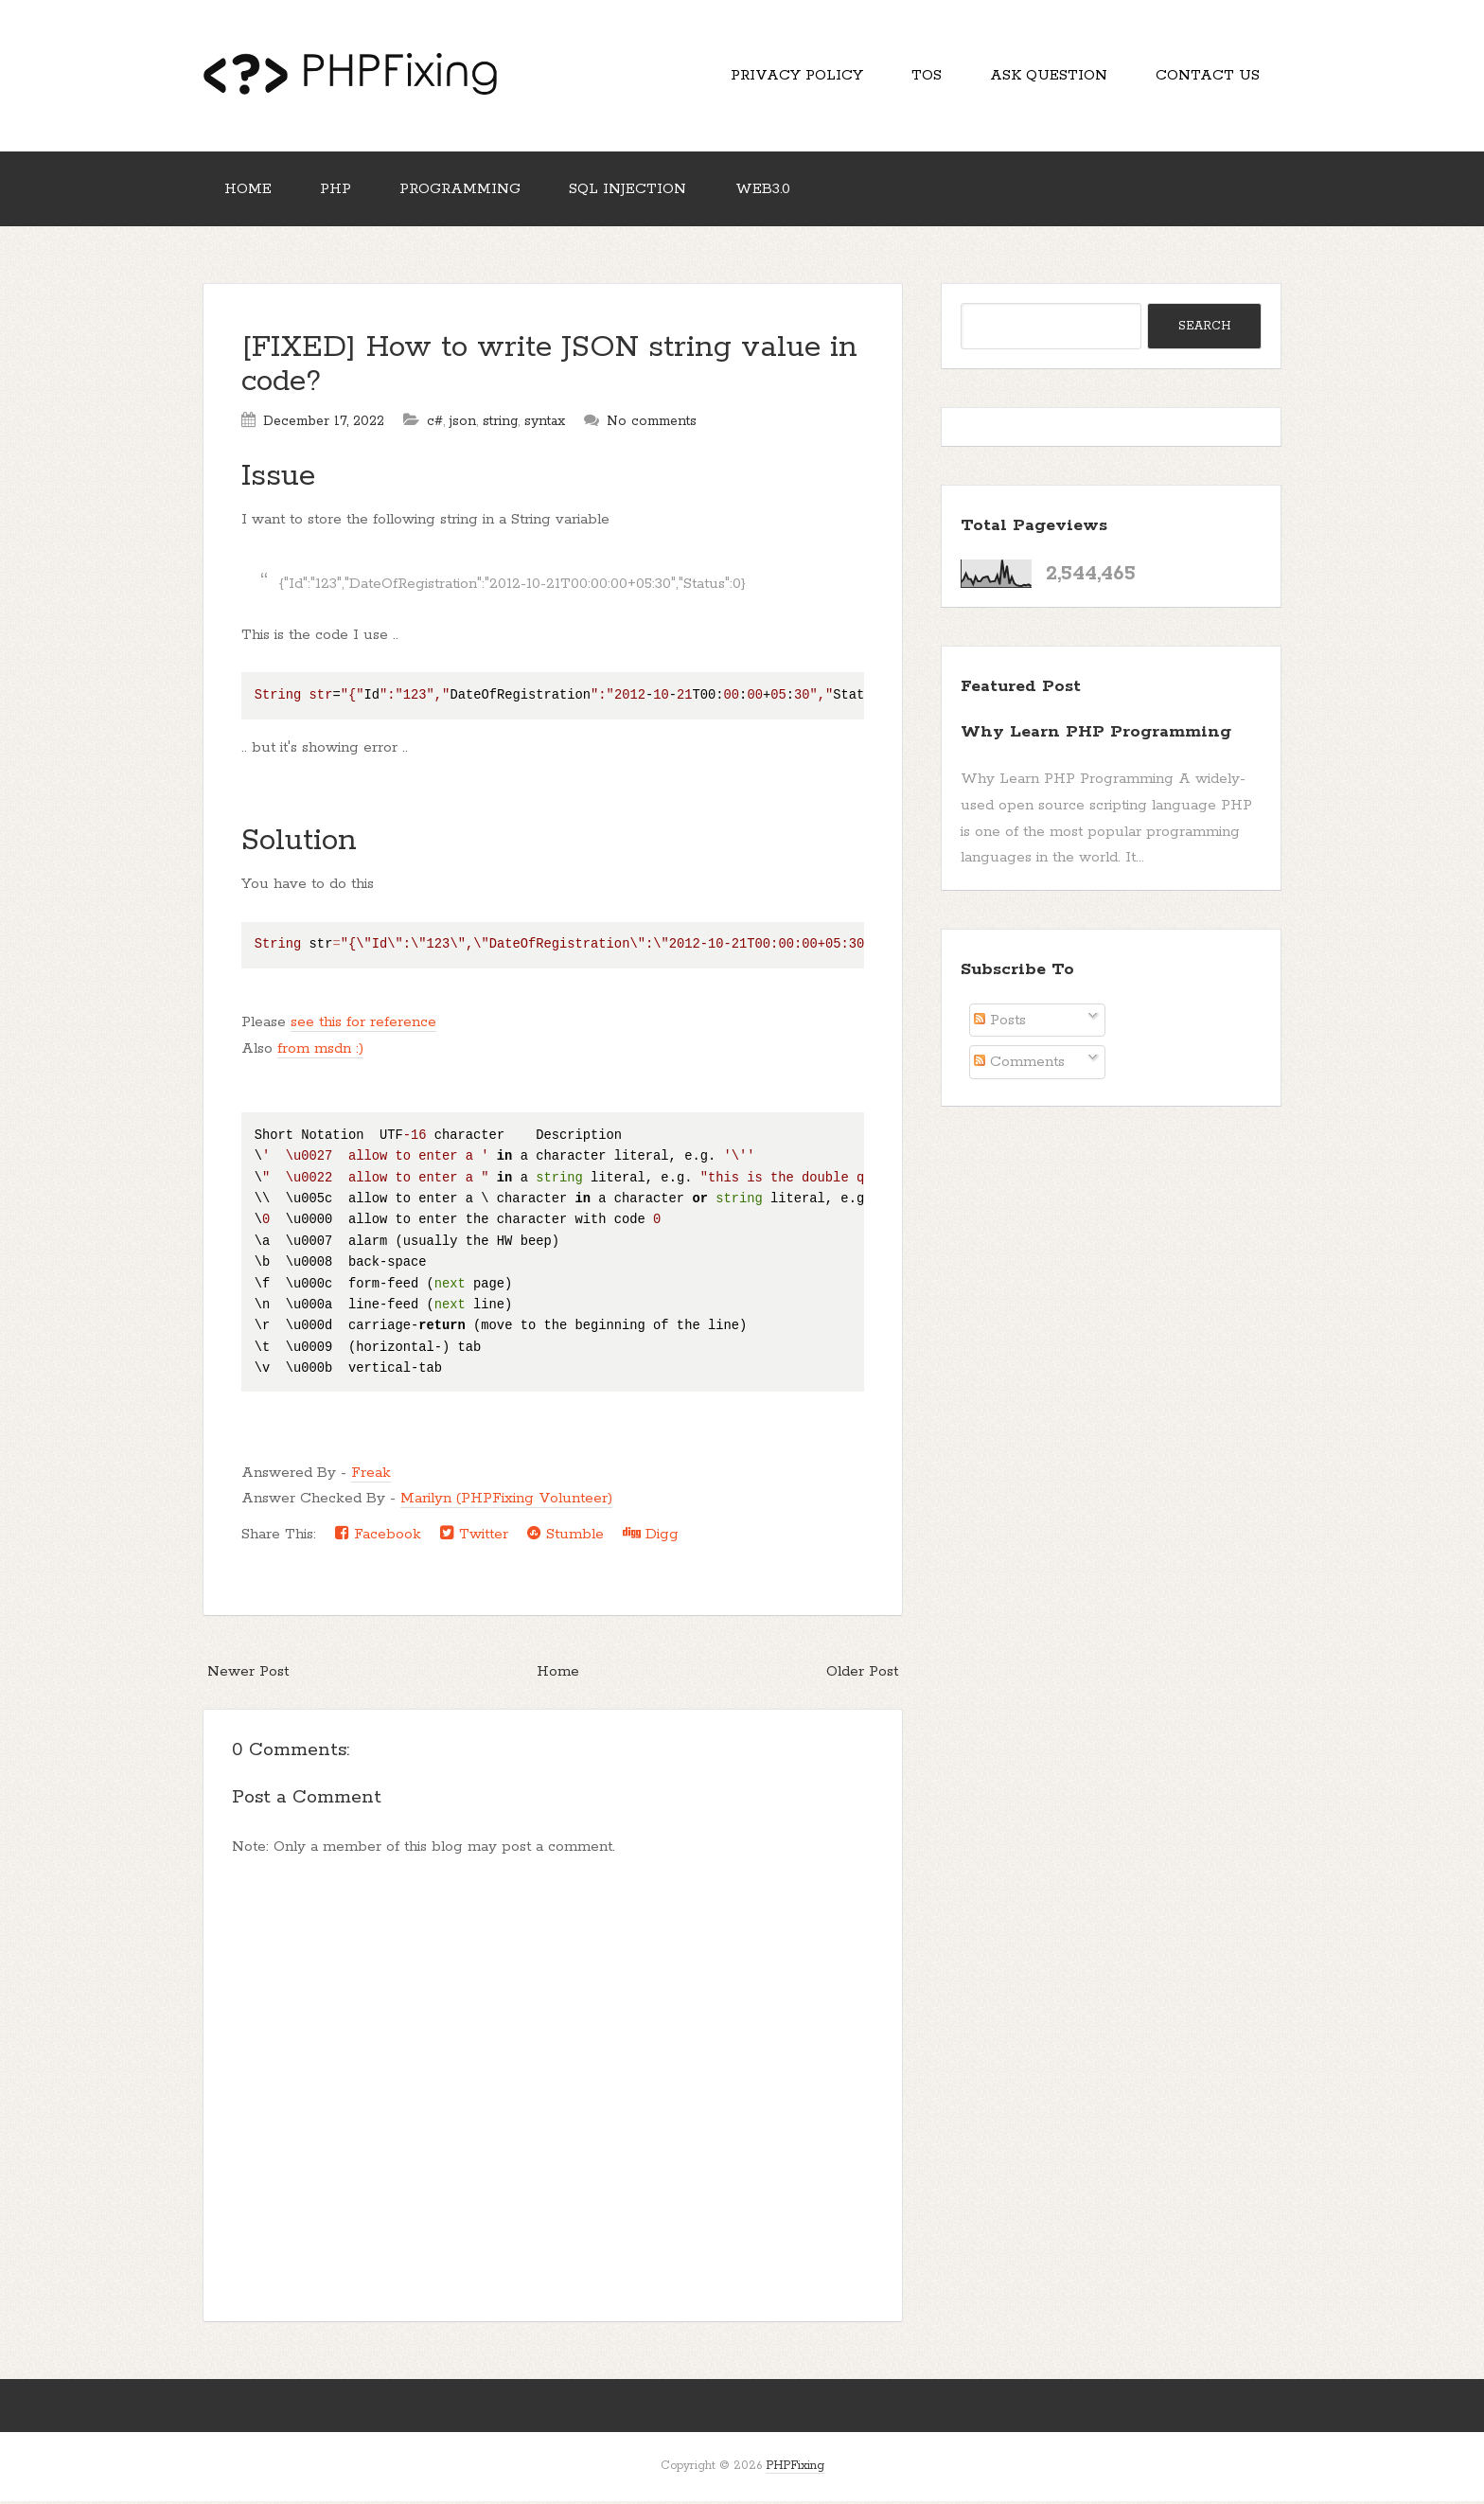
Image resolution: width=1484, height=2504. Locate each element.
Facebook (378, 1537)
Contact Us (1207, 76)
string (500, 425)
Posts (1000, 1024)
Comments (1019, 1065)
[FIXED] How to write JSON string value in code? (549, 368)
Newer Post (248, 1675)
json (463, 425)
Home (249, 192)
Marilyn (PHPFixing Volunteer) (506, 1502)
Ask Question (1045, 76)
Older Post (862, 1675)
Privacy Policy (790, 76)
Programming (464, 192)
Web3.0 (770, 192)
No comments (652, 425)
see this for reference (363, 1026)
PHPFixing (795, 2469)
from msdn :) (320, 1052)
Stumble (565, 1537)
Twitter (474, 1537)
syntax (544, 425)
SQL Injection (634, 192)
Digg (651, 1537)
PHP (338, 192)
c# (435, 425)
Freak (371, 1475)
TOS (922, 76)
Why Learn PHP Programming (1096, 735)
